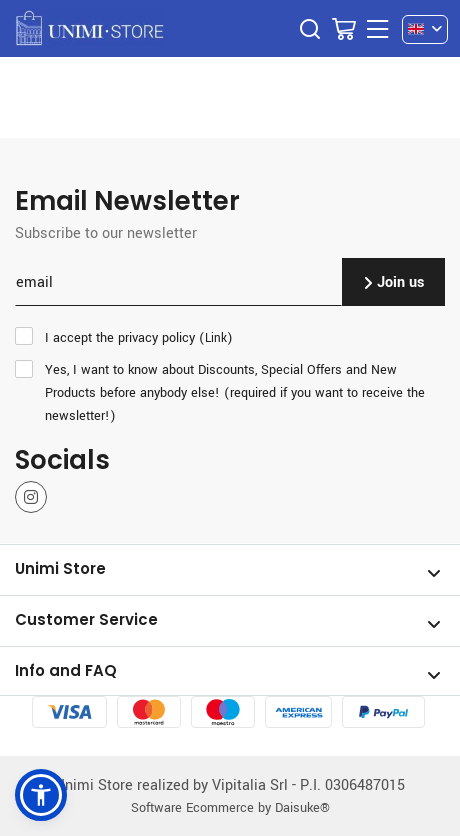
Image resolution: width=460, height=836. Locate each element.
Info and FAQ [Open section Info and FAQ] (228, 672)
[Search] (310, 29)
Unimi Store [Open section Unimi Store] (228, 570)
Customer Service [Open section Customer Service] (228, 621)
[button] (41, 795)
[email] (178, 282)
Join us (393, 281)
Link (216, 337)
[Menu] (378, 29)
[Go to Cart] (344, 29)
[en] (425, 29)
